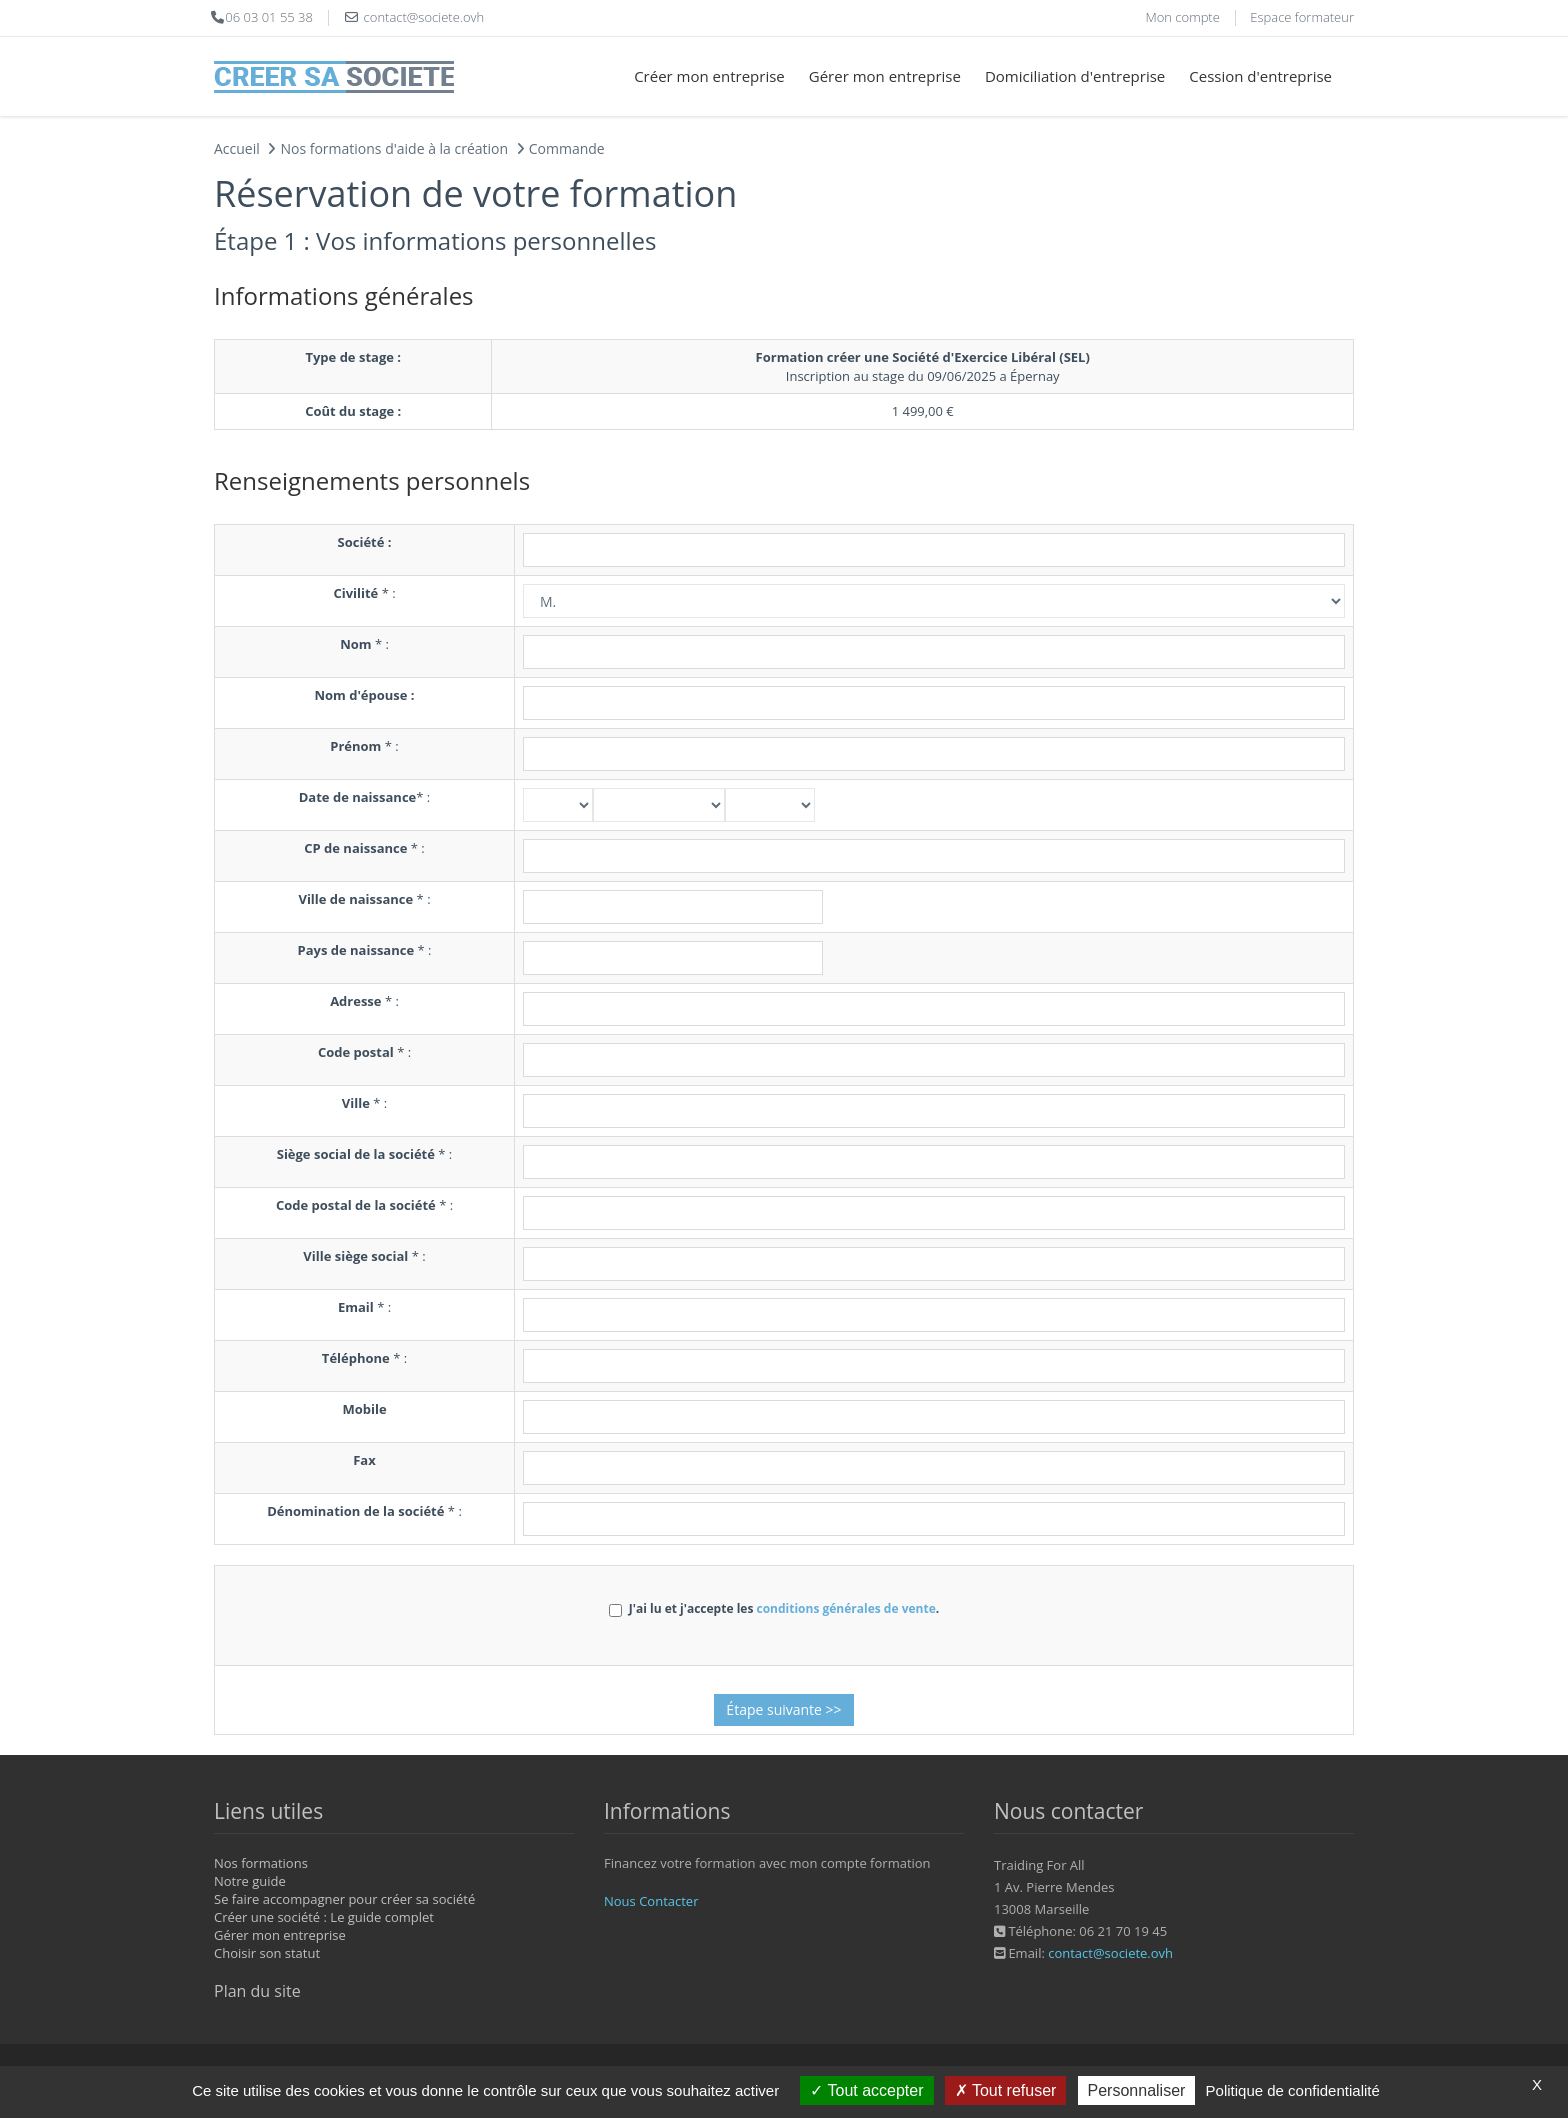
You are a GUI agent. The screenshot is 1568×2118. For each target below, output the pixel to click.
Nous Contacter (651, 1901)
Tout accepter (866, 2090)
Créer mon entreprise (709, 76)
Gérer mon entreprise (885, 76)
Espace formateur (1302, 17)
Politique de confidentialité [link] (1293, 2090)
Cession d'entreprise (1260, 76)
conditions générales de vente (845, 1608)
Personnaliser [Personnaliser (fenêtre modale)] (1137, 2090)
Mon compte (1182, 17)
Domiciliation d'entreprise (1075, 76)
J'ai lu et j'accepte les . (774, 1608)
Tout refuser (1006, 2090)
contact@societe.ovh (1110, 1953)
